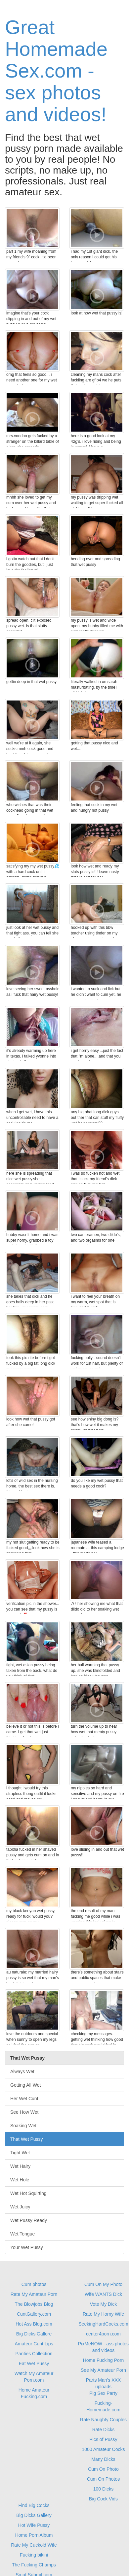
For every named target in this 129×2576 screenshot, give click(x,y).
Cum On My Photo (103, 2284)
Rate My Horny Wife (103, 2314)
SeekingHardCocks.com (103, 2324)
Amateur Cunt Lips (34, 2343)
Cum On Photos (103, 2479)
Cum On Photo (103, 2469)
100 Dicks (103, 2489)
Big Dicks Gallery (34, 2515)
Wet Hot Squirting (28, 2193)
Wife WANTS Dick (103, 2294)
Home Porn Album (34, 2535)
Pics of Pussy (103, 2439)
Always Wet (22, 2071)
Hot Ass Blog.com (34, 2324)
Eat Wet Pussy (34, 2363)
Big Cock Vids (103, 2498)
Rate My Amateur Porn (34, 2294)
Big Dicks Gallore (34, 2333)
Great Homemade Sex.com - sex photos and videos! (56, 70)
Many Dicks (103, 2459)
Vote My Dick (103, 2304)
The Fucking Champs (34, 2564)
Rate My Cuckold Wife (34, 2545)
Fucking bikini (34, 2555)
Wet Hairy (20, 2166)
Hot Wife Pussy (34, 2525)
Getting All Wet (25, 2085)
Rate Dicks (103, 2429)
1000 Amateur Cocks (103, 2449)
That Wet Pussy (26, 2139)
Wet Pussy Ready (28, 2220)
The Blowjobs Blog (34, 2304)
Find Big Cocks (33, 2505)
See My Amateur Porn (103, 2370)
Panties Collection (33, 2353)
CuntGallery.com (34, 2314)
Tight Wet (20, 2152)
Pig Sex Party (103, 2393)
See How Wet (24, 2112)
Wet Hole (19, 2179)
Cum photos (34, 2284)
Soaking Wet (23, 2125)
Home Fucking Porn (103, 2360)
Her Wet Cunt (24, 2098)
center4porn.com (103, 2333)
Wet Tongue (22, 2233)
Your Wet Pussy (26, 2247)
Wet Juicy (20, 2206)
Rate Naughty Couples (103, 2419)
